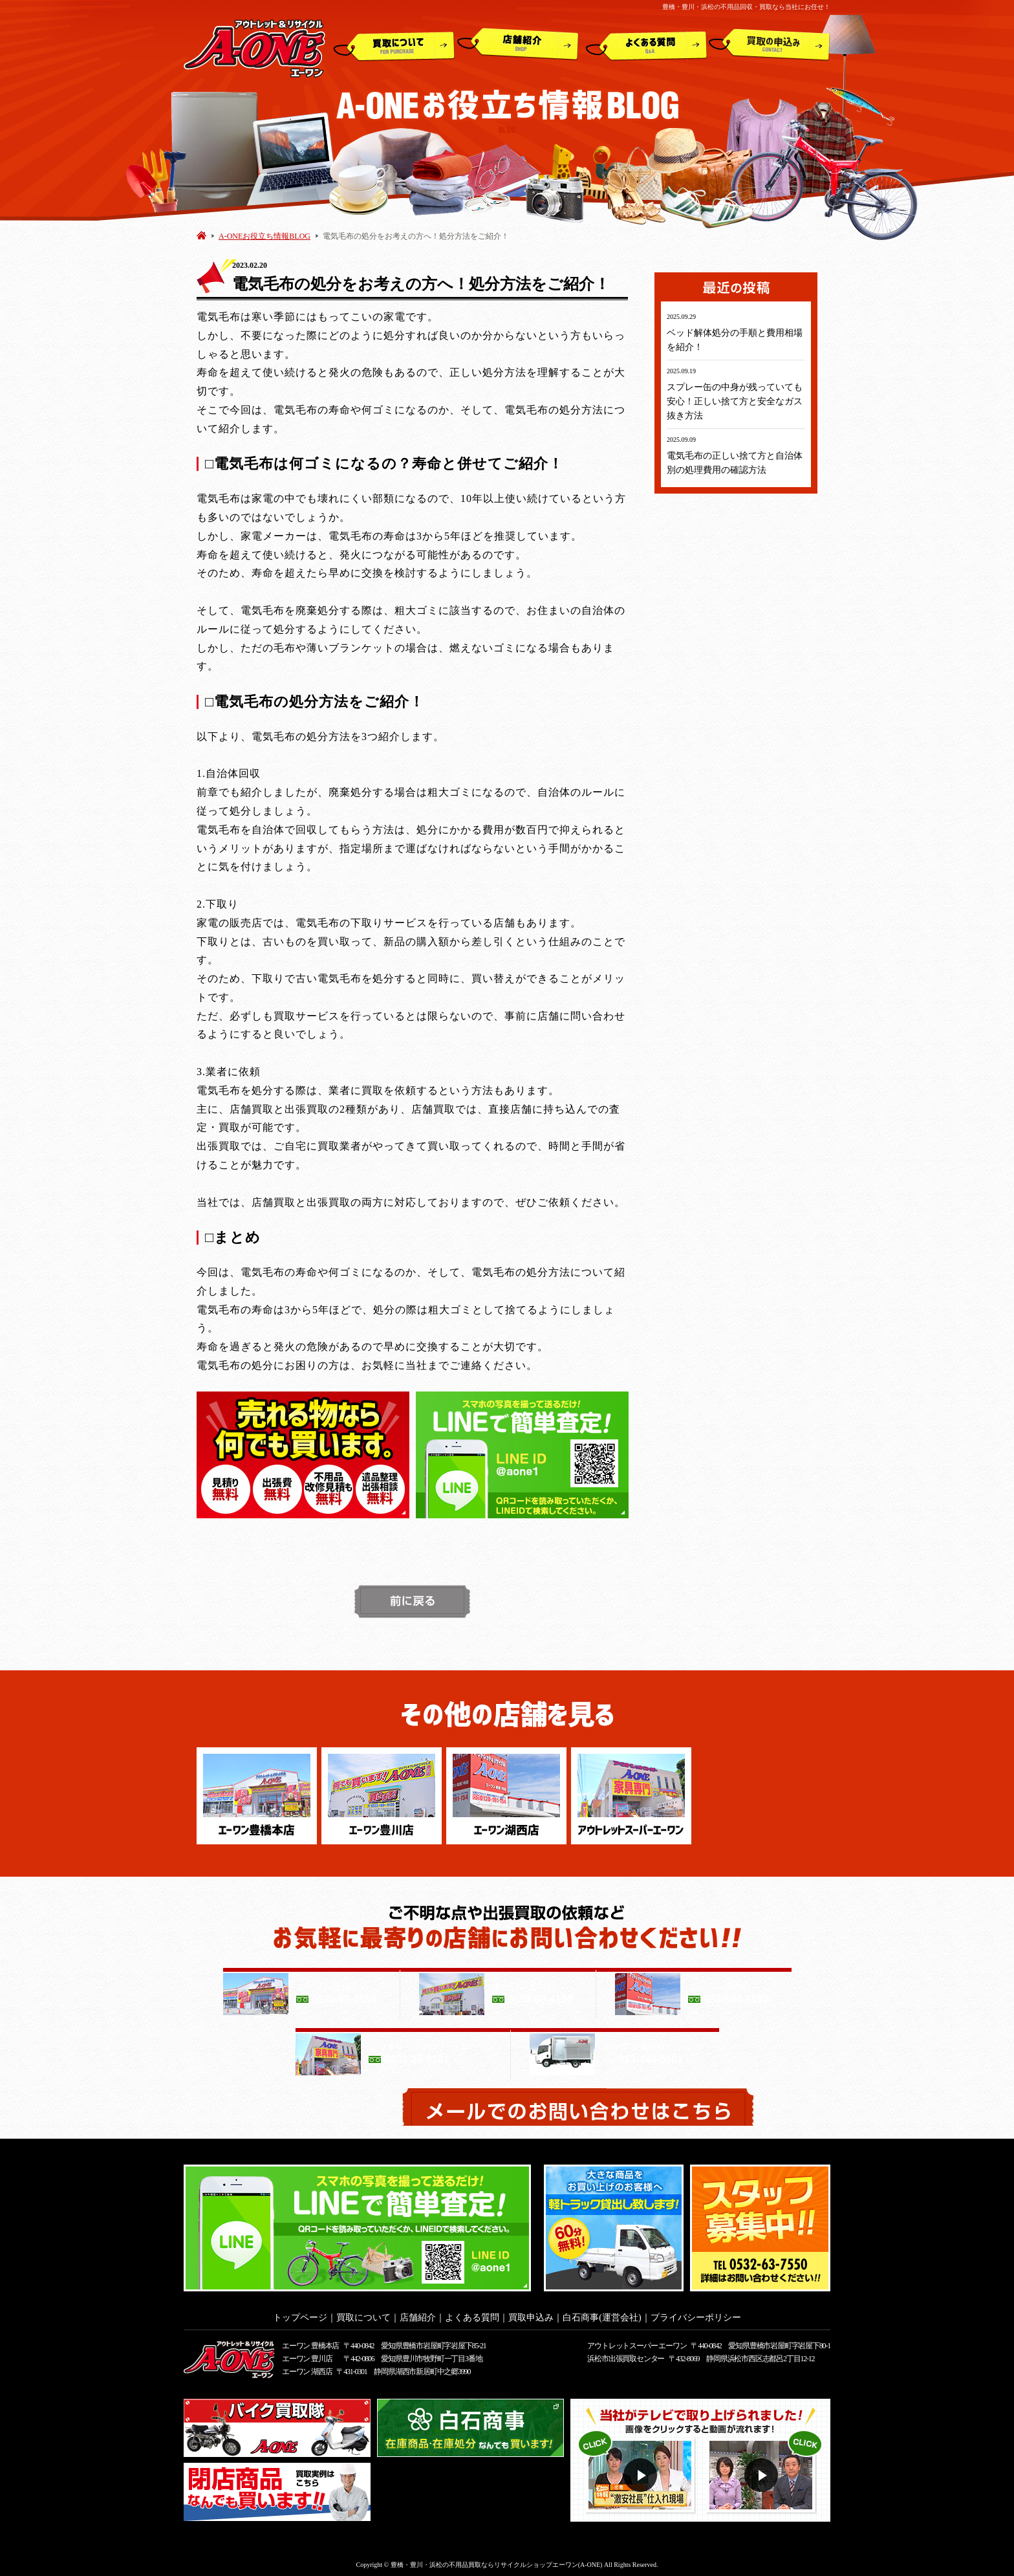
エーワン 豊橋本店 (310, 2341)
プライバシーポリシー (696, 2314)
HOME (201, 235)
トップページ (300, 2314)
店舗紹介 (518, 44)
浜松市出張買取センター (625, 2354)
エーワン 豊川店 (307, 2354)
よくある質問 (646, 44)
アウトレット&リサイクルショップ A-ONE (254, 47)
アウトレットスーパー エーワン (636, 2341)
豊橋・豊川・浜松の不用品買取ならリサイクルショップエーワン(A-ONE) (497, 2560)
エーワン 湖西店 (307, 2367)
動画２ (763, 2471)
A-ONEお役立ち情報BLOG (264, 236)
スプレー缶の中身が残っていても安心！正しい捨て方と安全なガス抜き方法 (735, 401)
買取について (394, 44)
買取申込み (769, 44)
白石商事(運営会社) (602, 2314)
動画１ (642, 2471)
